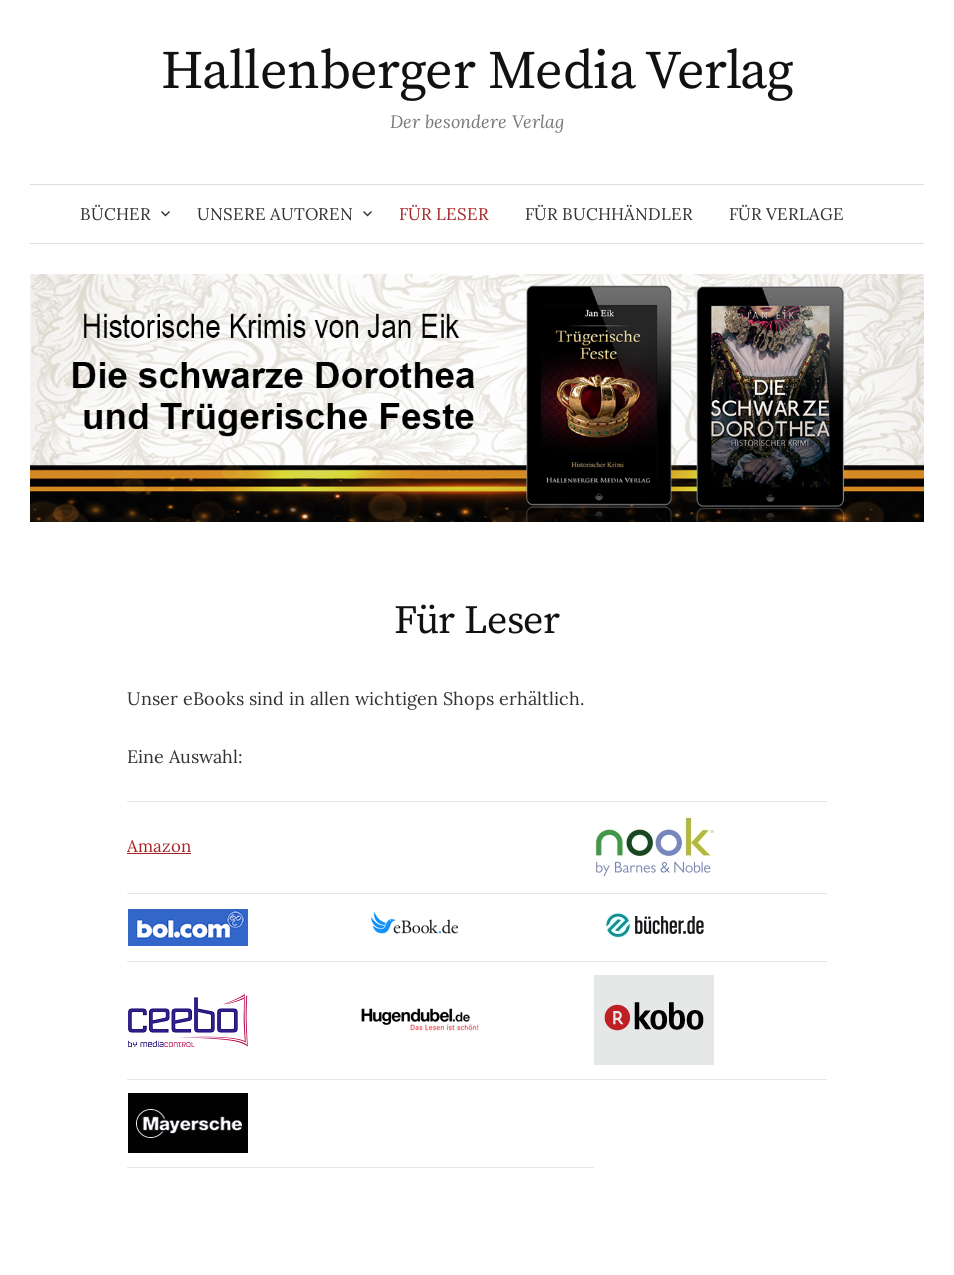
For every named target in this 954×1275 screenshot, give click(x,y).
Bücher (115, 214)
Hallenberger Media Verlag (477, 72)
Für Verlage (786, 214)
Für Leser (444, 214)
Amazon (159, 846)
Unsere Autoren (275, 214)
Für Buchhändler (609, 214)
